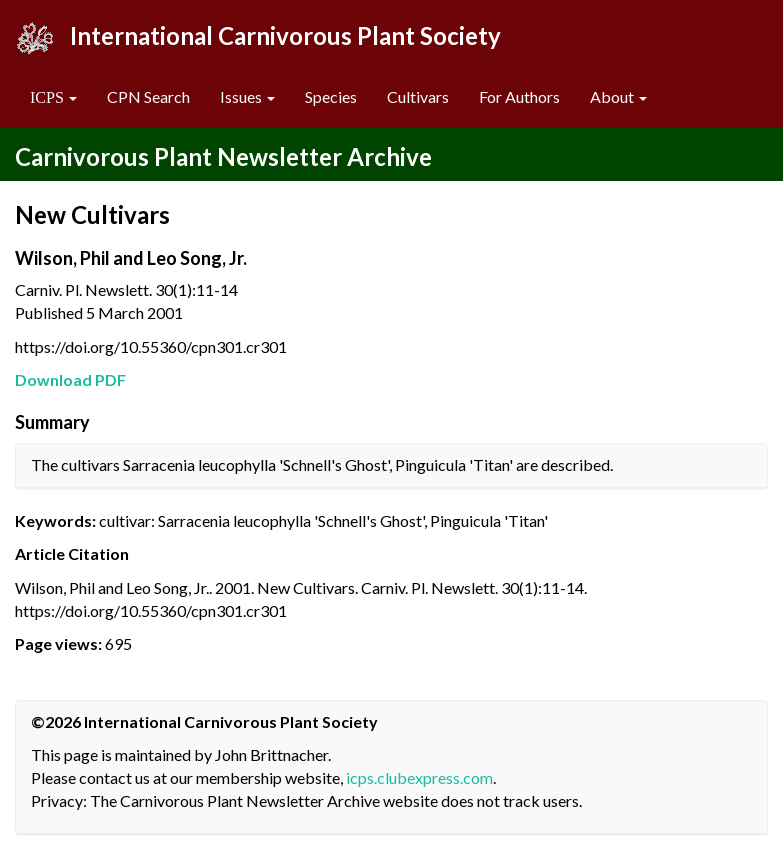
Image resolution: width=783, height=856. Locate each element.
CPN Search (148, 96)
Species (331, 96)
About (618, 96)
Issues (247, 96)
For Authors (519, 96)
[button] (53, 97)
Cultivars (418, 96)
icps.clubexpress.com (419, 777)
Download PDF (70, 379)
